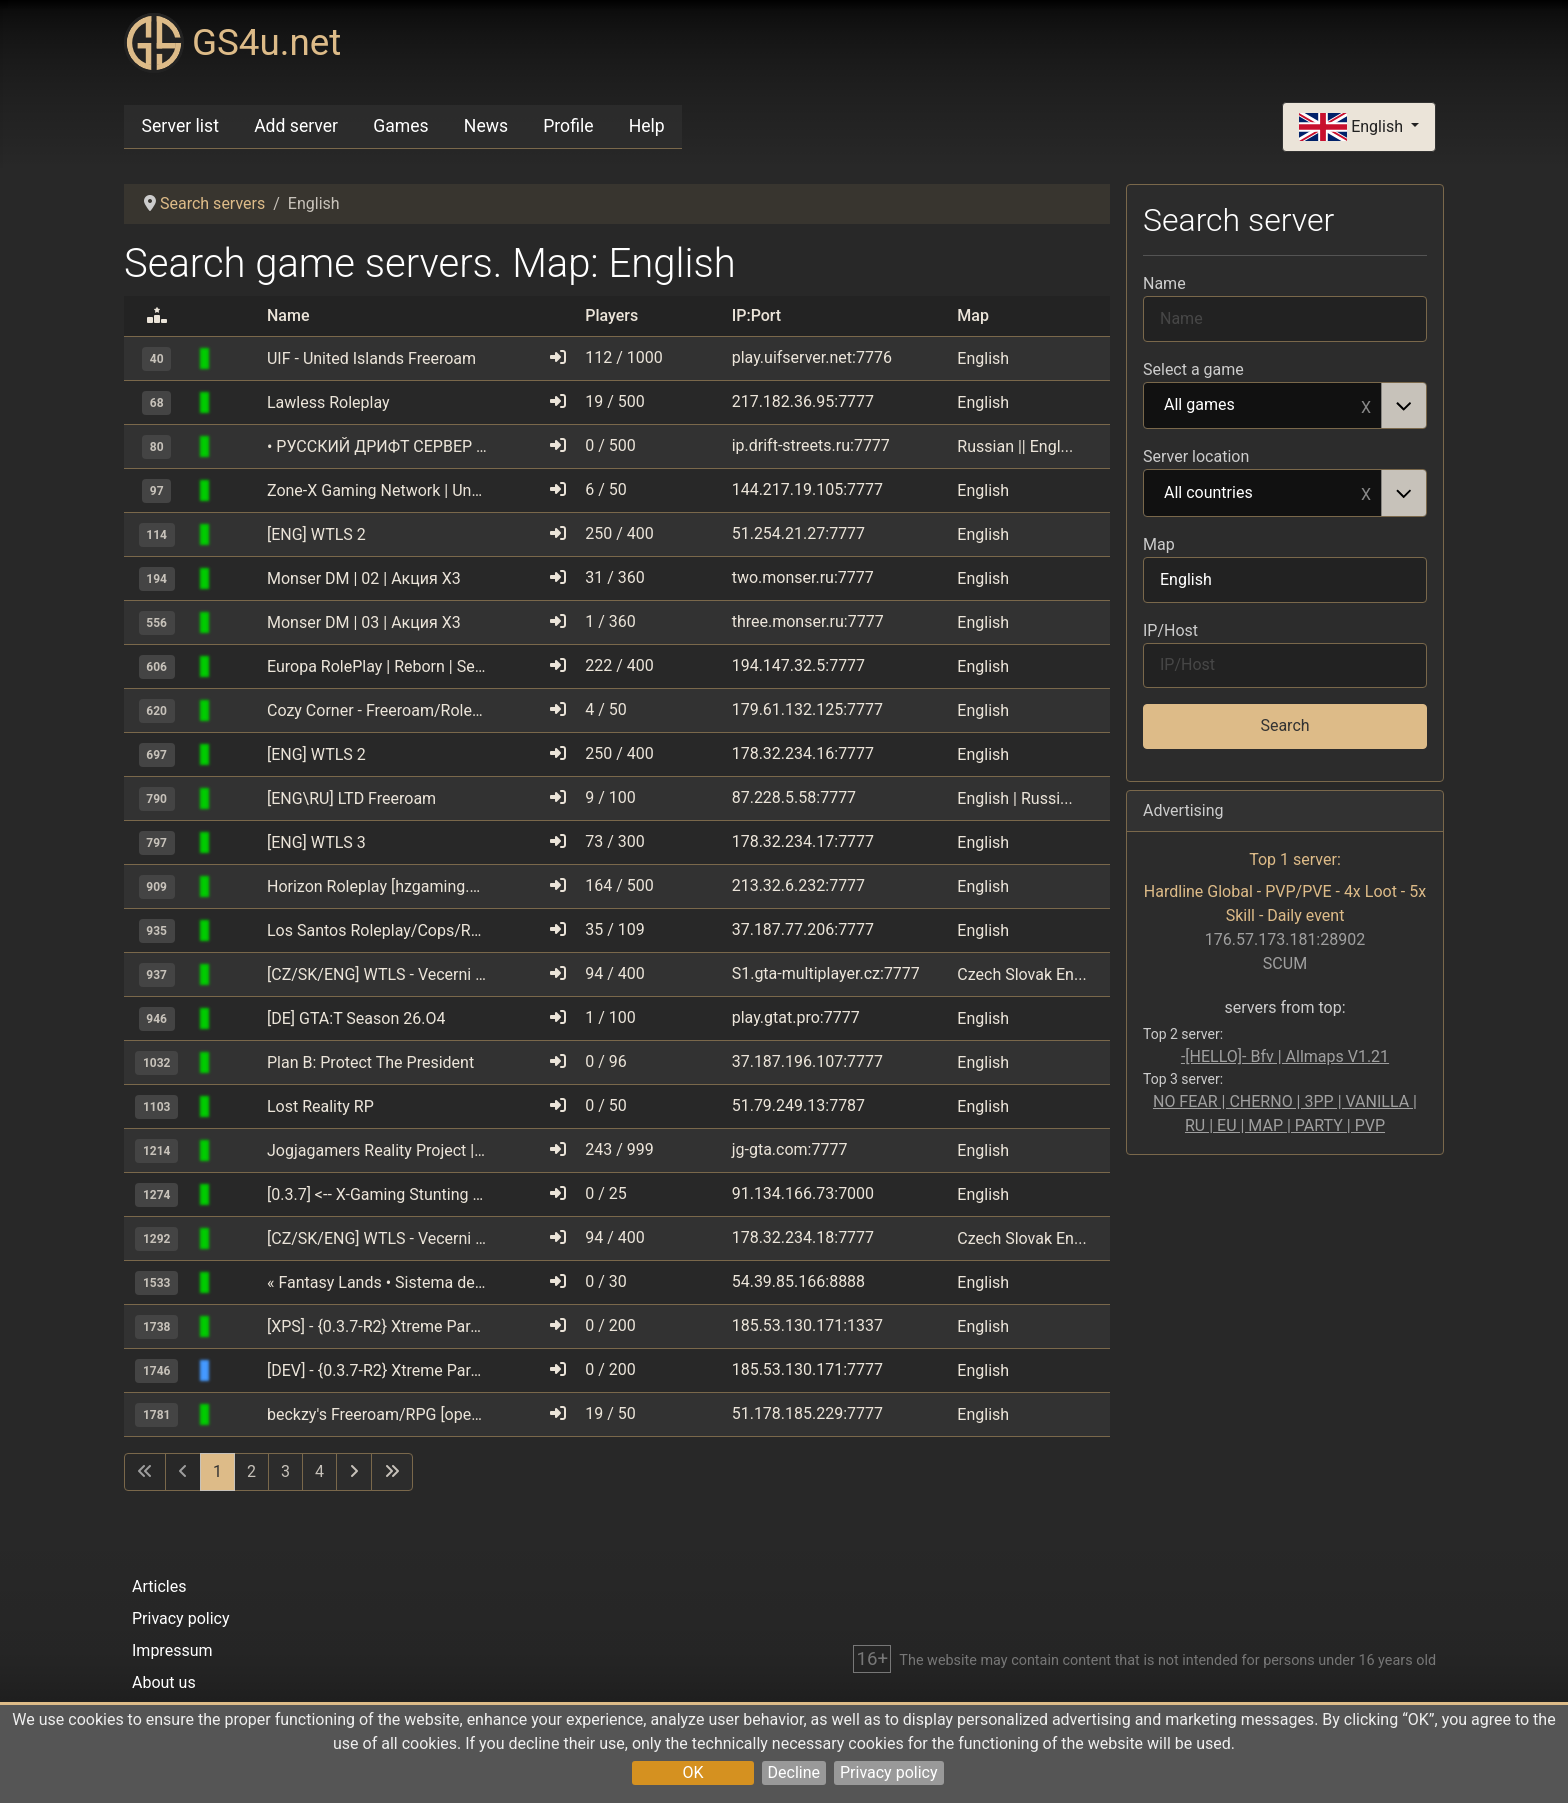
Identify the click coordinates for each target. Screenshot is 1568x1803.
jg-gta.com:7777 (790, 1149)
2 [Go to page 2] (251, 1471)
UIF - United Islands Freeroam (371, 358)
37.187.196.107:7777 (807, 1061)
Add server (296, 126)
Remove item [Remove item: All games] (1366, 406)
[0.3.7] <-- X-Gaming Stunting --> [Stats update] (377, 1194)
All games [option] (1263, 406)
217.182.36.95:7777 (803, 401)
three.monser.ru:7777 (808, 621)
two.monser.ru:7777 (803, 577)
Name (1164, 283)
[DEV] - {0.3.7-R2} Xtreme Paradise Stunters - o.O (377, 1370)
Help (647, 126)
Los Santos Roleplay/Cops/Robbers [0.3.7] (377, 930)
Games (400, 126)
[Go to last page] (392, 1472)
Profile (568, 126)
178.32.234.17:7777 (803, 841)
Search (1284, 725)
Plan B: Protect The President (370, 1062)
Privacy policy (889, 1772)
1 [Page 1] (217, 1471)
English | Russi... (1014, 798)
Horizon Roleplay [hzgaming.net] (377, 886)
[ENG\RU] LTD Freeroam (351, 798)
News (486, 126)
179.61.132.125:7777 (807, 709)
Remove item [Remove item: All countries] (1366, 493)
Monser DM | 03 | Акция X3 (364, 622)
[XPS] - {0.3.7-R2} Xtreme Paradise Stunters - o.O (377, 1326)
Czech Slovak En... (1021, 974)
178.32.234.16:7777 (803, 753)
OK (692, 1772)
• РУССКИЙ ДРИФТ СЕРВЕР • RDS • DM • (377, 446)
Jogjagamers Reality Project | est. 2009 (377, 1150)
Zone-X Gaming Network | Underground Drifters (377, 490)
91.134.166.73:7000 (803, 1193)
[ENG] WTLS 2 (316, 534)
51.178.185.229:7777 (807, 1413)
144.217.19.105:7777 (807, 489)
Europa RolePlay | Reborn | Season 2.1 (377, 666)
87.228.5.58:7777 (794, 797)
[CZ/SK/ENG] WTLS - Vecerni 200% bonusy (377, 974)
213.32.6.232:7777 (798, 885)
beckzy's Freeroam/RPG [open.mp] (377, 1414)
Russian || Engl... (1015, 446)
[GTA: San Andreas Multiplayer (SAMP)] (240, 358)
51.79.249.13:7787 (798, 1105)
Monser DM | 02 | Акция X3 (364, 578)
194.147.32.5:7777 (798, 665)
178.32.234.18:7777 (803, 1237)
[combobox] (1285, 406)
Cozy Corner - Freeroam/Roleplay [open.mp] (377, 710)
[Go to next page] (354, 1472)
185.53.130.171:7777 (807, 1369)
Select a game (1193, 369)
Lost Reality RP (320, 1106)
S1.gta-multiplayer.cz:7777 (826, 973)
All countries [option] (1263, 494)
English (1353, 127)
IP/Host (1170, 630)
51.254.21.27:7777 (798, 533)
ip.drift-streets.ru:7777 (811, 445)
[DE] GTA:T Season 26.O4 (356, 1018)
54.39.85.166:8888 (798, 1281)
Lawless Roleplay (328, 402)
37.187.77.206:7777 (803, 929)
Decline (794, 1772)
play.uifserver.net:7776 (812, 357)
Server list (180, 126)
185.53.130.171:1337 (807, 1325)
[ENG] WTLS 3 (316, 842)
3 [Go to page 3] (285, 1471)
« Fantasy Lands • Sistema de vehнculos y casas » (377, 1282)
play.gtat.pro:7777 (796, 1017)
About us (164, 1682)
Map (1159, 544)
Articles (159, 1586)
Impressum (172, 1650)
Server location (1196, 456)
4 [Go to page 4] (319, 1471)
